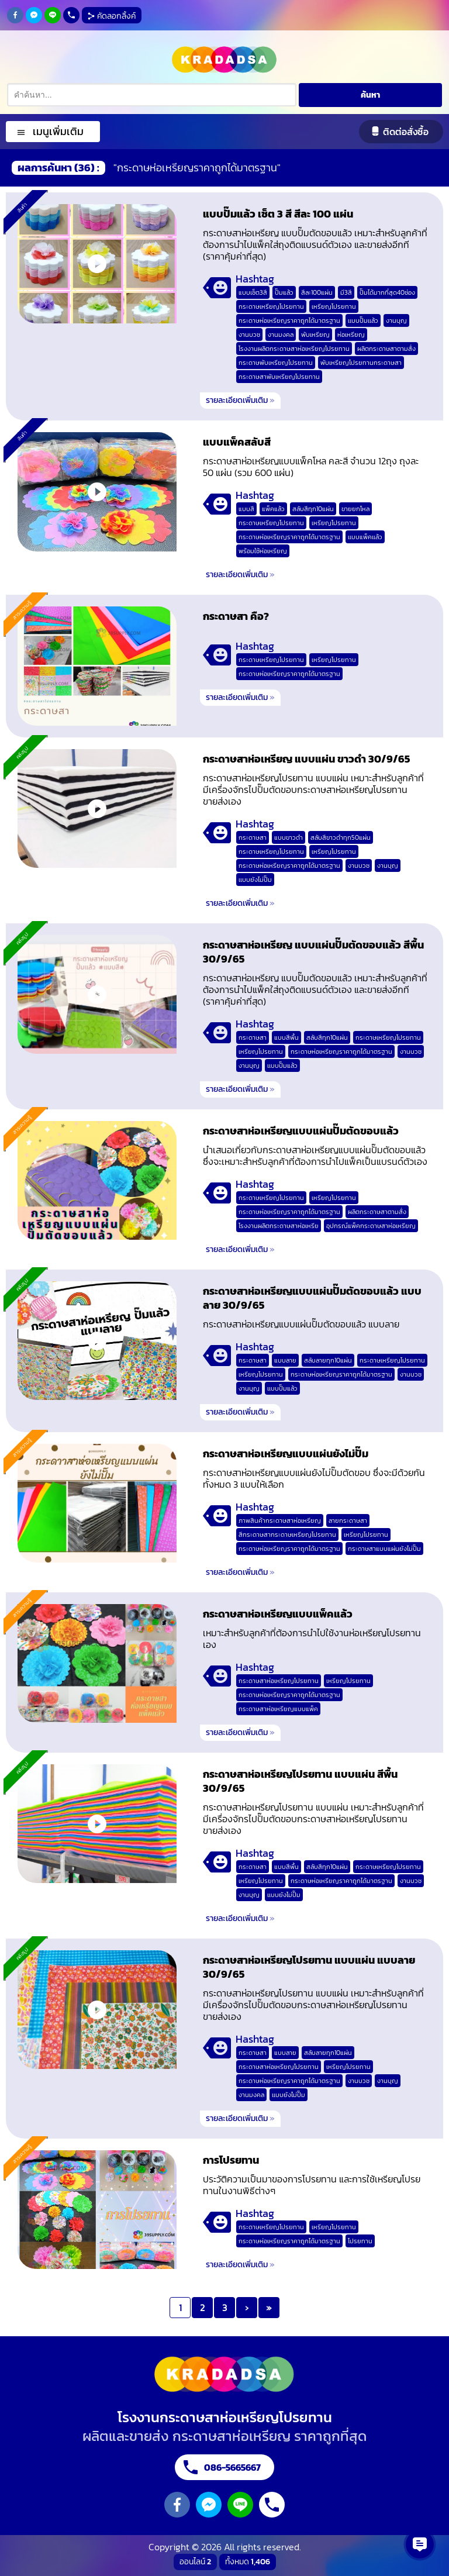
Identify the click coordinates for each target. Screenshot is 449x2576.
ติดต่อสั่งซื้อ (406, 131)
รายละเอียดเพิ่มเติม (240, 400)
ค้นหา (370, 95)
